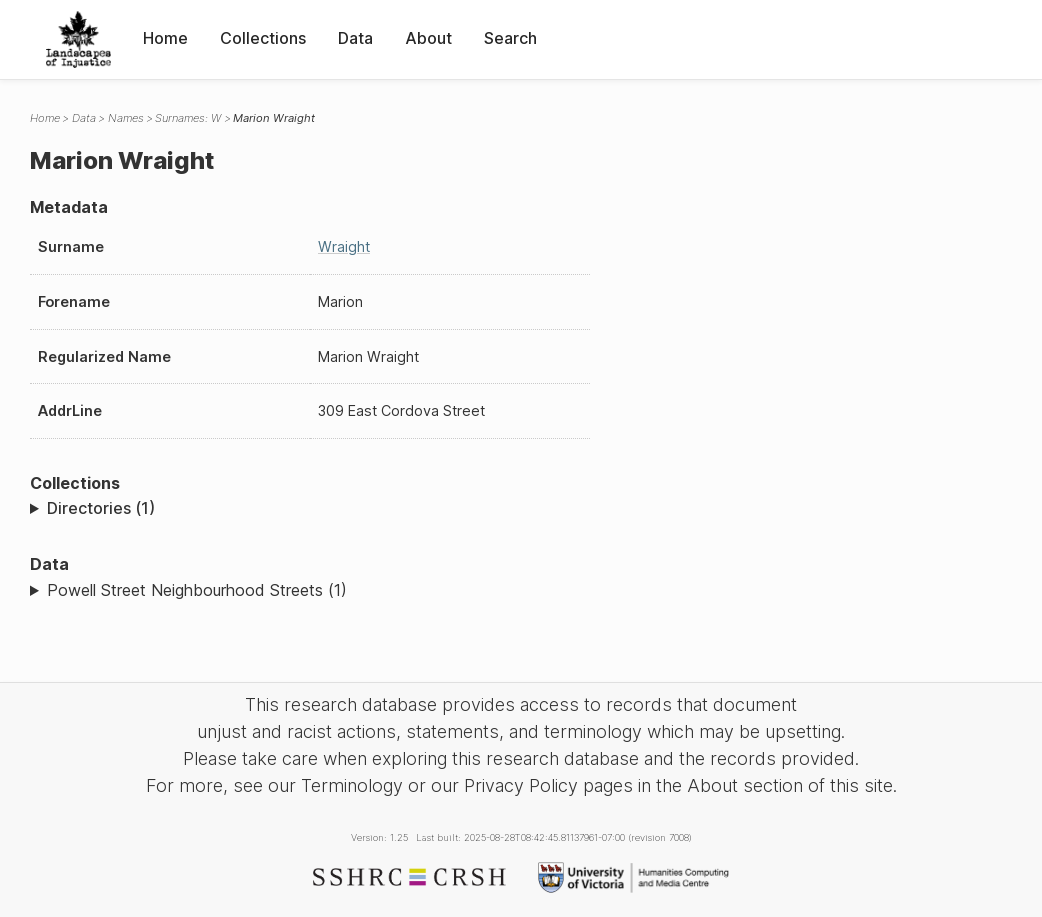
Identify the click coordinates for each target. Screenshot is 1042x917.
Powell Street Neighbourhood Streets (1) (197, 590)
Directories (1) (101, 508)
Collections (263, 38)
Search (510, 38)
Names (126, 118)
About (428, 38)
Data (355, 38)
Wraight (344, 246)
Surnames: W (188, 118)
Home (165, 38)
